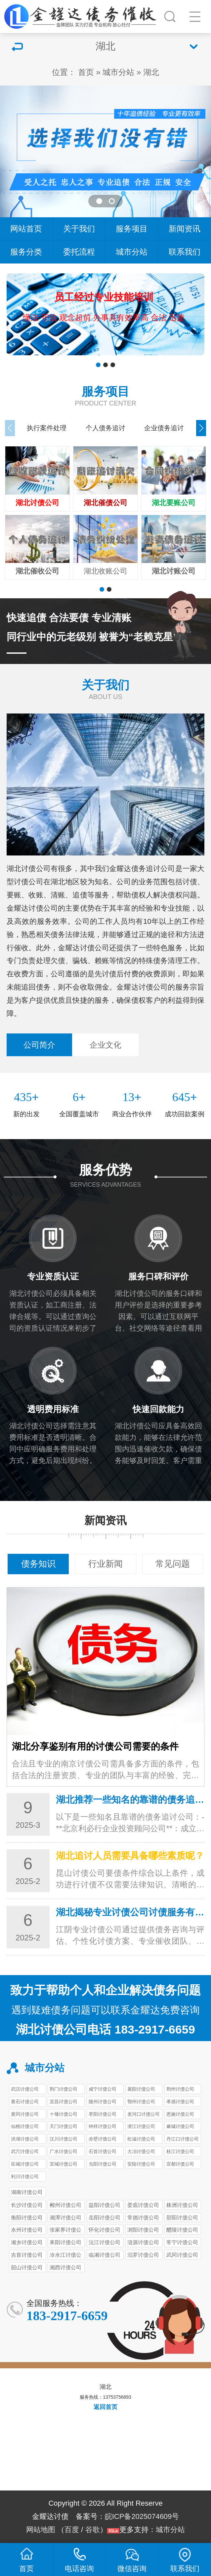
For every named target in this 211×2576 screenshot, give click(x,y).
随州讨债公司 (102, 2101)
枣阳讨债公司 (102, 2114)
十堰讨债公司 (63, 2114)
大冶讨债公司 (141, 2151)
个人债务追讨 (105, 428)
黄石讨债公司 (25, 2101)
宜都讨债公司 (180, 2164)
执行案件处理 (46, 428)
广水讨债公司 (63, 2151)
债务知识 (38, 1563)
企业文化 (105, 1044)
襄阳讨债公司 (141, 2089)
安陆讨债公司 (141, 2164)
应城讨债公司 (25, 2164)
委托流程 (79, 251)
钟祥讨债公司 (102, 2126)
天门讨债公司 (63, 2126)
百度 (71, 2529)
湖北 (151, 72)
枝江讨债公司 (180, 2151)
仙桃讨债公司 (25, 2126)
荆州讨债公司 (180, 2089)
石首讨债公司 (102, 2151)
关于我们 (79, 228)
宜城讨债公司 (63, 2164)
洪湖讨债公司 (25, 2138)
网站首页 (26, 228)
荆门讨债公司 (63, 2089)
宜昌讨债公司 (63, 2101)
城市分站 (118, 72)
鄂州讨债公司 (141, 2101)
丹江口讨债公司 (182, 2138)
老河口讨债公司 (143, 2114)
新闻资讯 (184, 228)
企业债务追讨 (164, 428)
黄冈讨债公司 (25, 2114)
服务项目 (132, 228)
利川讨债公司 (25, 2176)
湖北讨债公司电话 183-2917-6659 (105, 2029)
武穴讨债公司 (25, 2151)
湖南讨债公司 (27, 2192)
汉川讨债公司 (63, 2138)
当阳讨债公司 (102, 2164)
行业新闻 (105, 1563)
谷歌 (92, 2529)
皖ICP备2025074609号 (142, 2516)
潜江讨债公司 (141, 2126)
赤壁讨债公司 (102, 2138)
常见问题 (172, 1563)
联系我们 (184, 251)
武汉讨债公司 (25, 2089)
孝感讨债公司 (180, 2101)
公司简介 (39, 1044)
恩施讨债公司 (180, 2114)
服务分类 (26, 251)
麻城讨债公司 (180, 2126)
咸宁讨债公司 (102, 2089)
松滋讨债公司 (141, 2138)
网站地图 (40, 2529)
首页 (86, 72)
